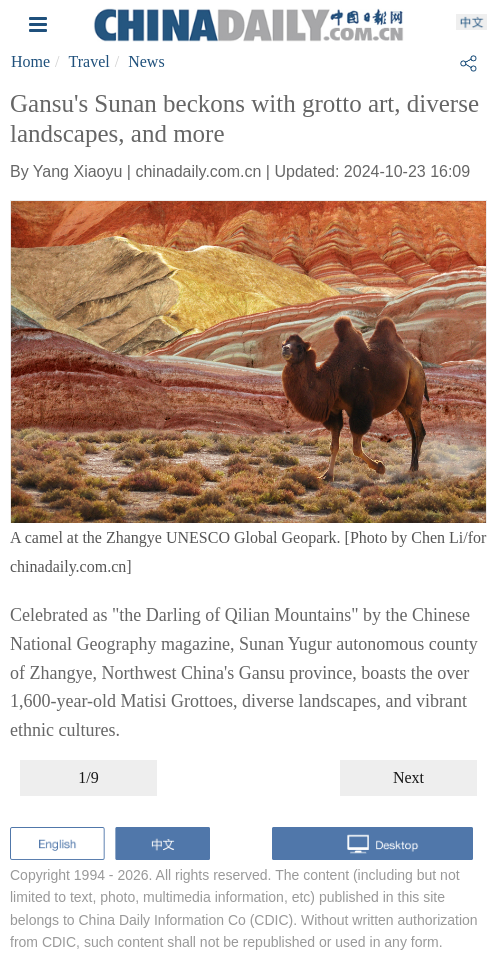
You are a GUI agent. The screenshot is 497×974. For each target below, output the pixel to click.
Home (30, 61)
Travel (89, 61)
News (146, 61)
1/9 (88, 777)
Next (408, 777)
